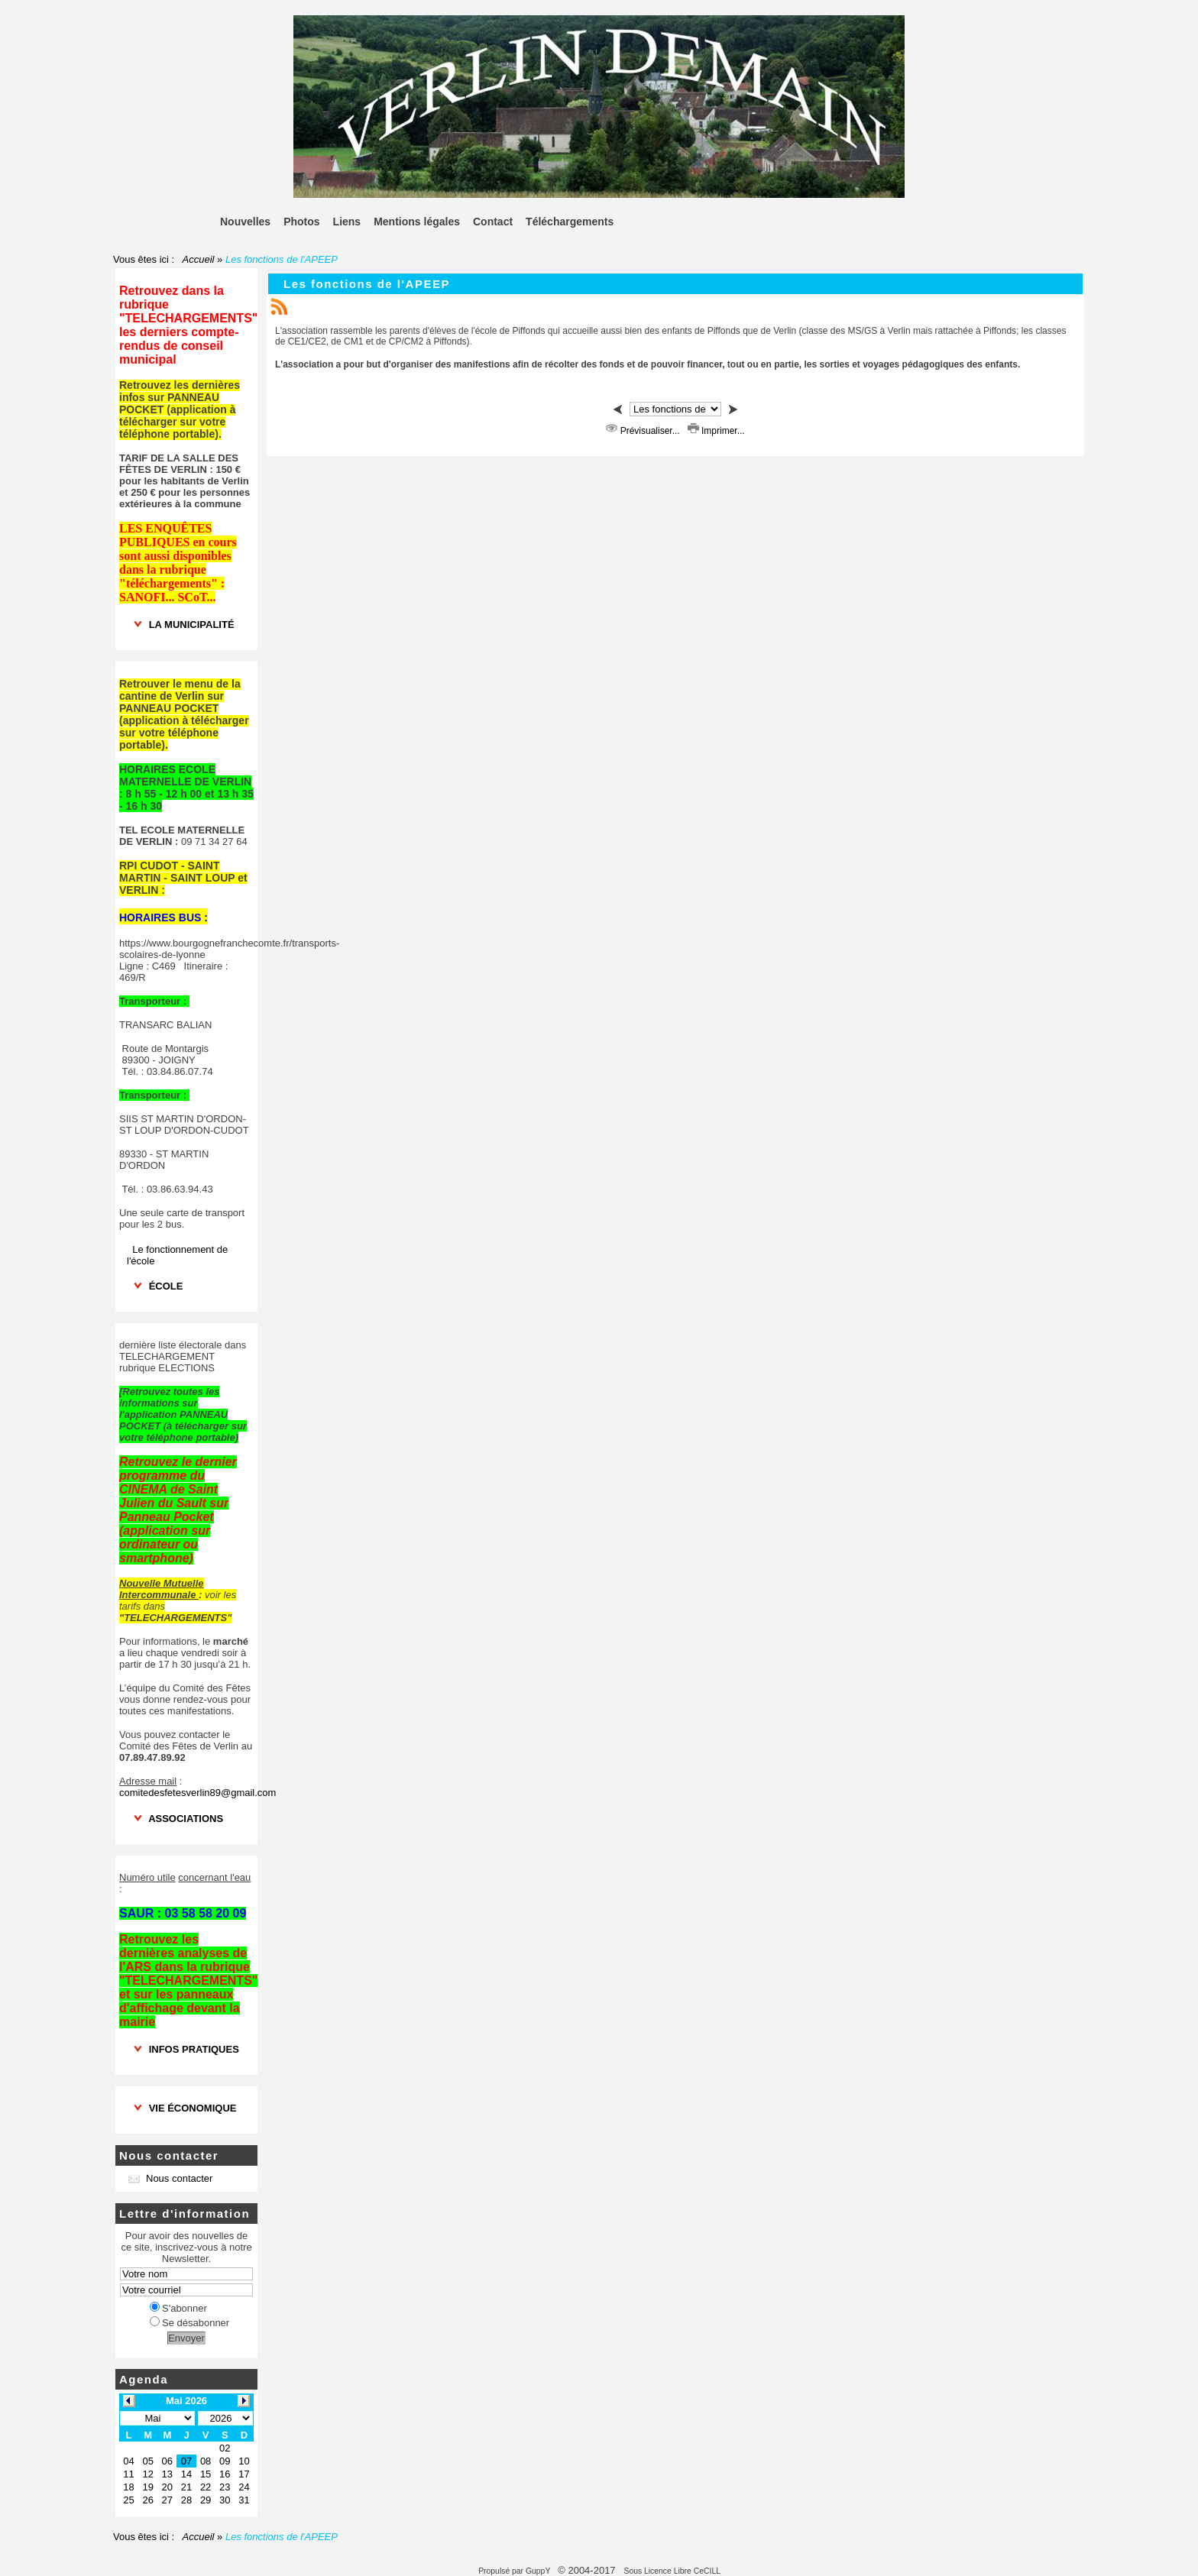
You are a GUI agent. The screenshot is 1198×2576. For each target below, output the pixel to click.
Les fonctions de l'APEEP (366, 283)
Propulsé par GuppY (515, 2571)
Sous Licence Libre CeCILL (672, 2571)
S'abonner (178, 2308)
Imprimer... (716, 431)
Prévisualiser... (644, 431)
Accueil (198, 259)
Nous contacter (170, 2178)
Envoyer (186, 2338)
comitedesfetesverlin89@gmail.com (197, 1792)
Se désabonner (189, 2322)
